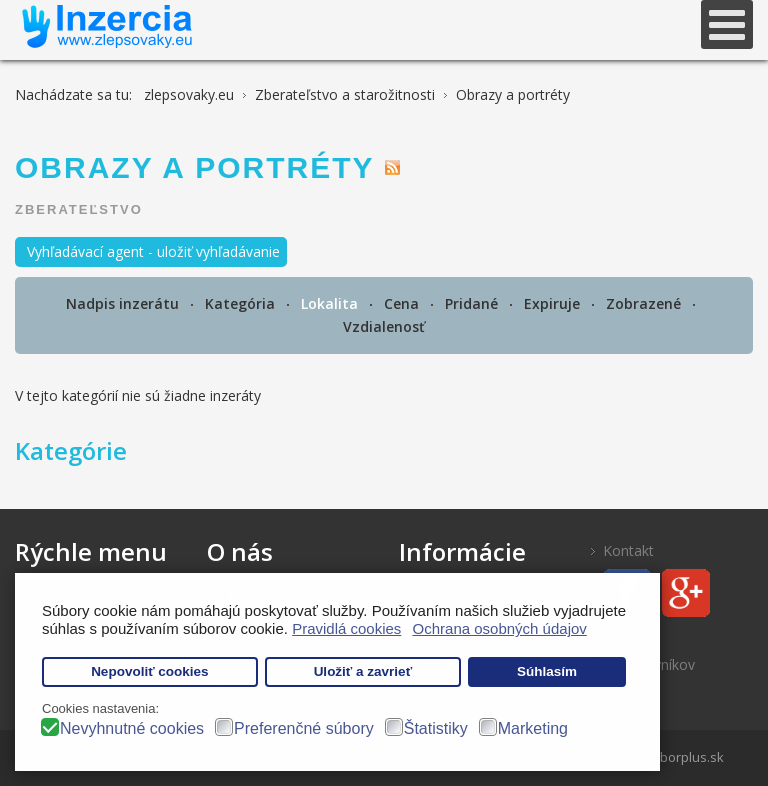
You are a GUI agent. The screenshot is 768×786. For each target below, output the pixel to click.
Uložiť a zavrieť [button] (363, 671)
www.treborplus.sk (667, 757)
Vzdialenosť (384, 326)
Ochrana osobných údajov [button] (500, 628)
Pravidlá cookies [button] (346, 628)
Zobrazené (645, 303)
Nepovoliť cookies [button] (150, 671)
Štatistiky (436, 728)
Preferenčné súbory (304, 728)
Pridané (473, 303)
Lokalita (331, 303)
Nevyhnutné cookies (132, 728)
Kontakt (628, 550)
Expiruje (554, 303)
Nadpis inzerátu (124, 303)
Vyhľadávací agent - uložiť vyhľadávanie (153, 251)
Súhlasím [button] (547, 671)
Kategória (242, 303)
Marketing (533, 728)
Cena (403, 303)
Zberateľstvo (79, 209)
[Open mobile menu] (727, 24)
